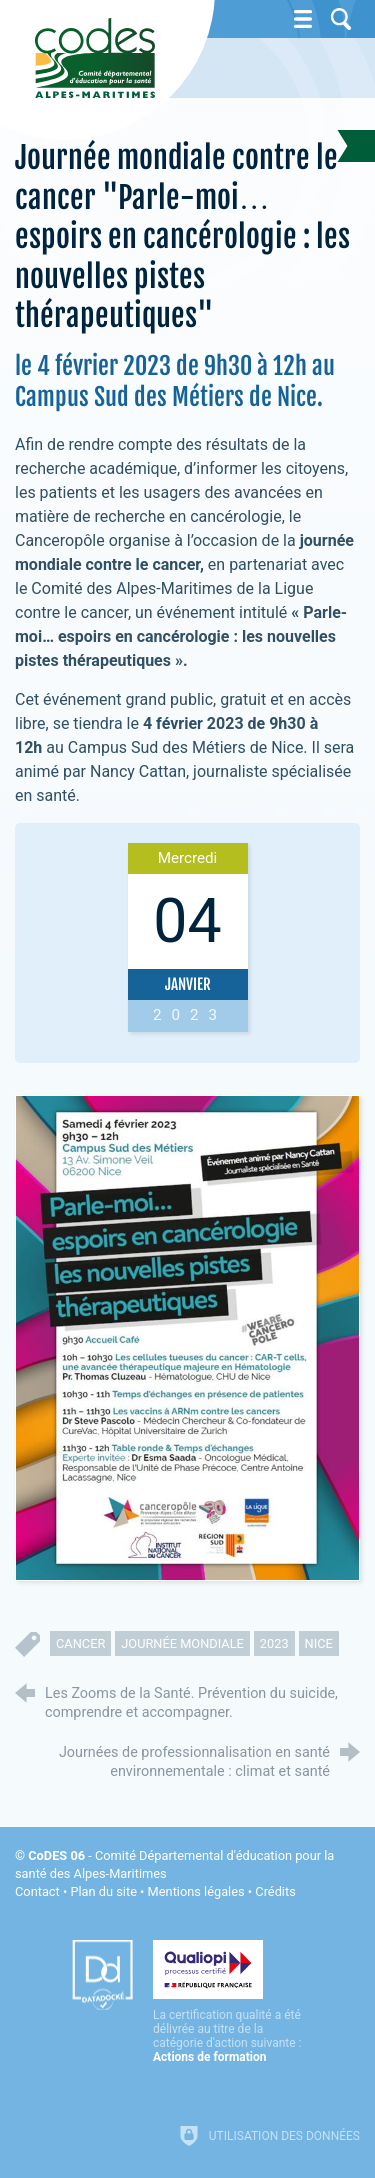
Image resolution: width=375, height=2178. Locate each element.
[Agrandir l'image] (187, 1337)
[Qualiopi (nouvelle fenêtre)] (228, 2002)
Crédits (275, 1891)
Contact (37, 1891)
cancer (80, 1643)
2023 (274, 1643)
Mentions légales (196, 1891)
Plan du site (103, 1891)
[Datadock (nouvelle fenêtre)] (102, 1975)
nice (319, 1643)
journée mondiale (182, 1643)
